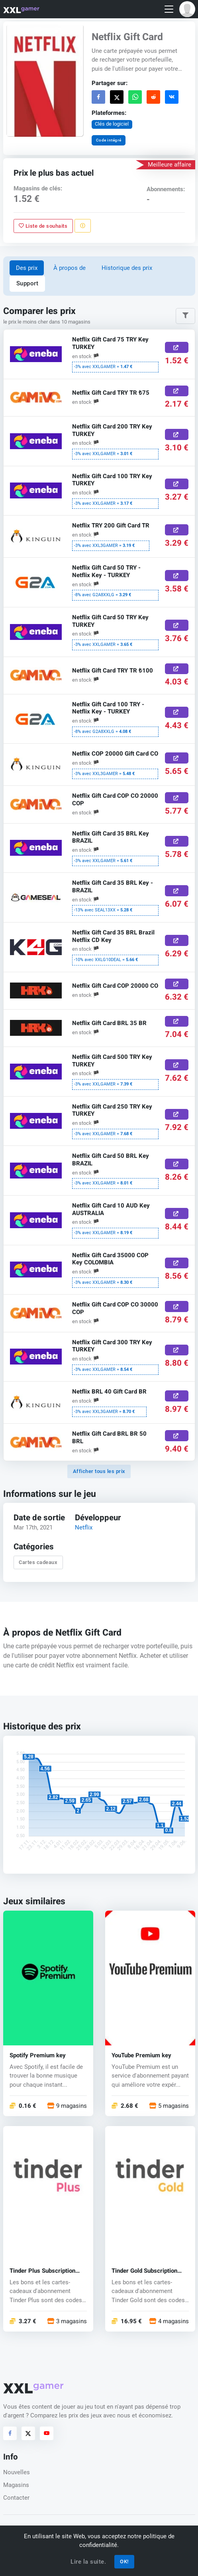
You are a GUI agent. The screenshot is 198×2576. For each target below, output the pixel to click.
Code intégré (108, 140)
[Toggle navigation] (169, 9)
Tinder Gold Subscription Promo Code (144, 2271)
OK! (124, 2561)
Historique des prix (127, 267)
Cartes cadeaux (38, 1563)
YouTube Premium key (141, 2055)
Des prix (26, 267)
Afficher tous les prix (99, 1471)
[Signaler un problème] (82, 226)
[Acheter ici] (176, 347)
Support (27, 283)
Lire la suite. (88, 2561)
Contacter (16, 2497)
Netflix (83, 1527)
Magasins (16, 2485)
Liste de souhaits (43, 226)
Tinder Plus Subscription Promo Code (42, 2271)
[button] (187, 9)
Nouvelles (16, 2472)
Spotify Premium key (38, 2055)
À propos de (69, 267)
